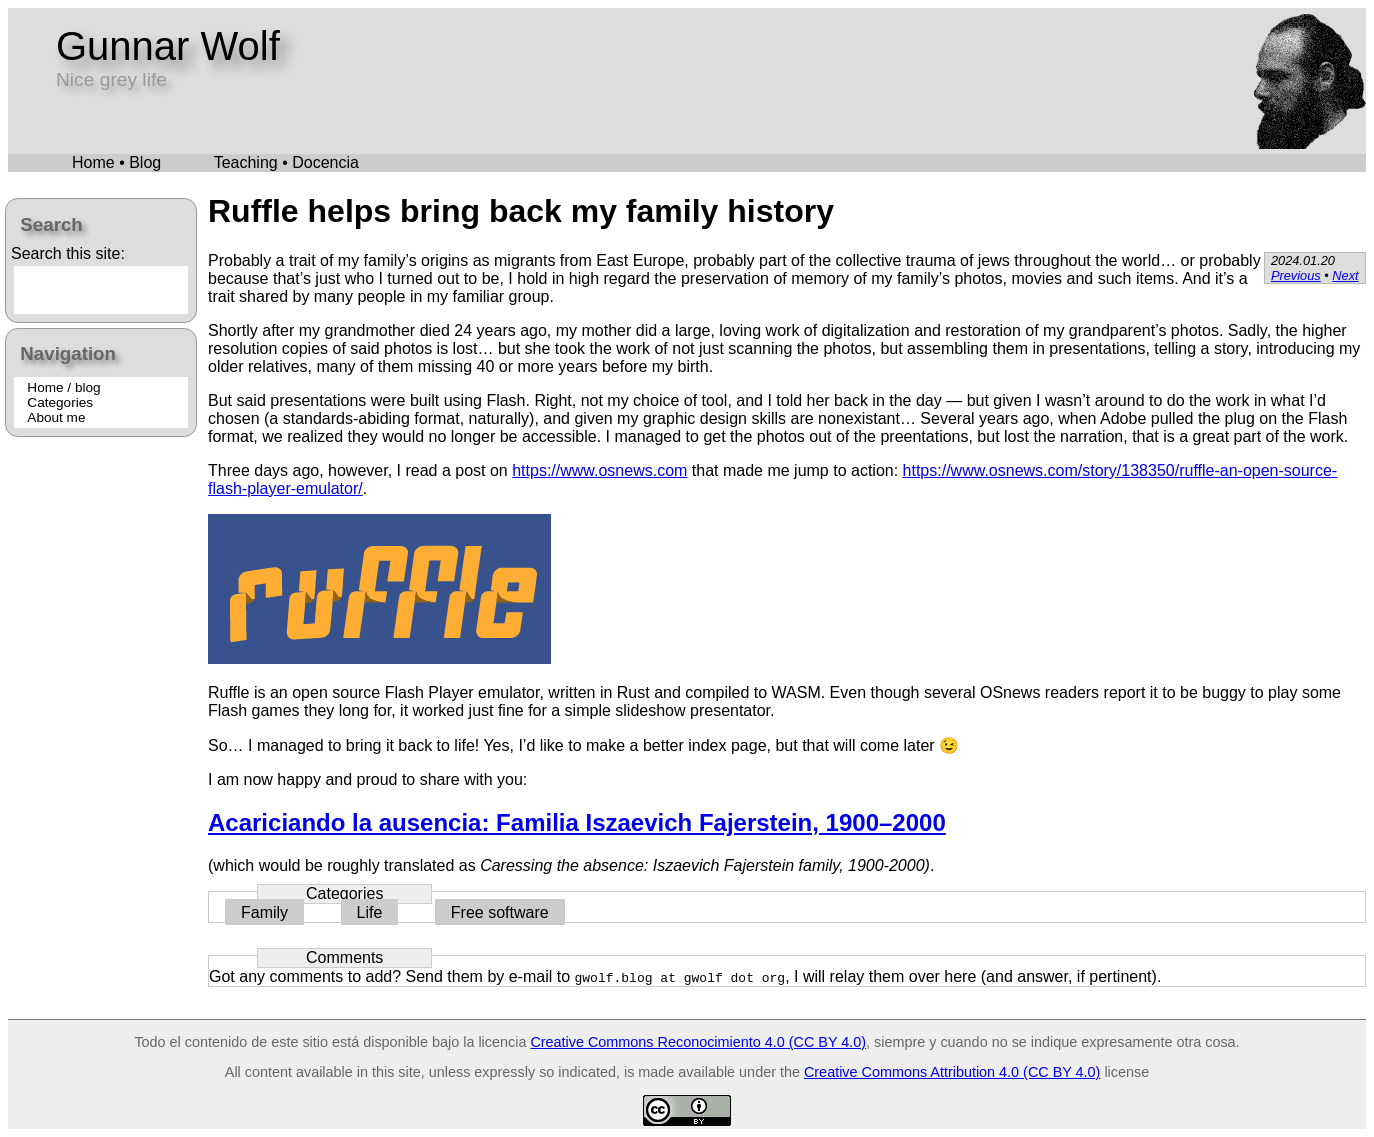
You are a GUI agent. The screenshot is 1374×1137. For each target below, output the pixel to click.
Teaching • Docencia (286, 162)
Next (1345, 275)
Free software (500, 912)
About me (56, 417)
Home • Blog (116, 162)
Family (264, 912)
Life (370, 912)
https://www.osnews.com (599, 470)
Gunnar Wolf (168, 46)
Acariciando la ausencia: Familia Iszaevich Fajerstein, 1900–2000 (577, 822)
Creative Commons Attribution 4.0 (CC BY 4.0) (952, 1072)
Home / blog (63, 387)
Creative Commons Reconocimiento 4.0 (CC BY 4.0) (698, 1042)
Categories (60, 402)
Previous (1296, 275)
